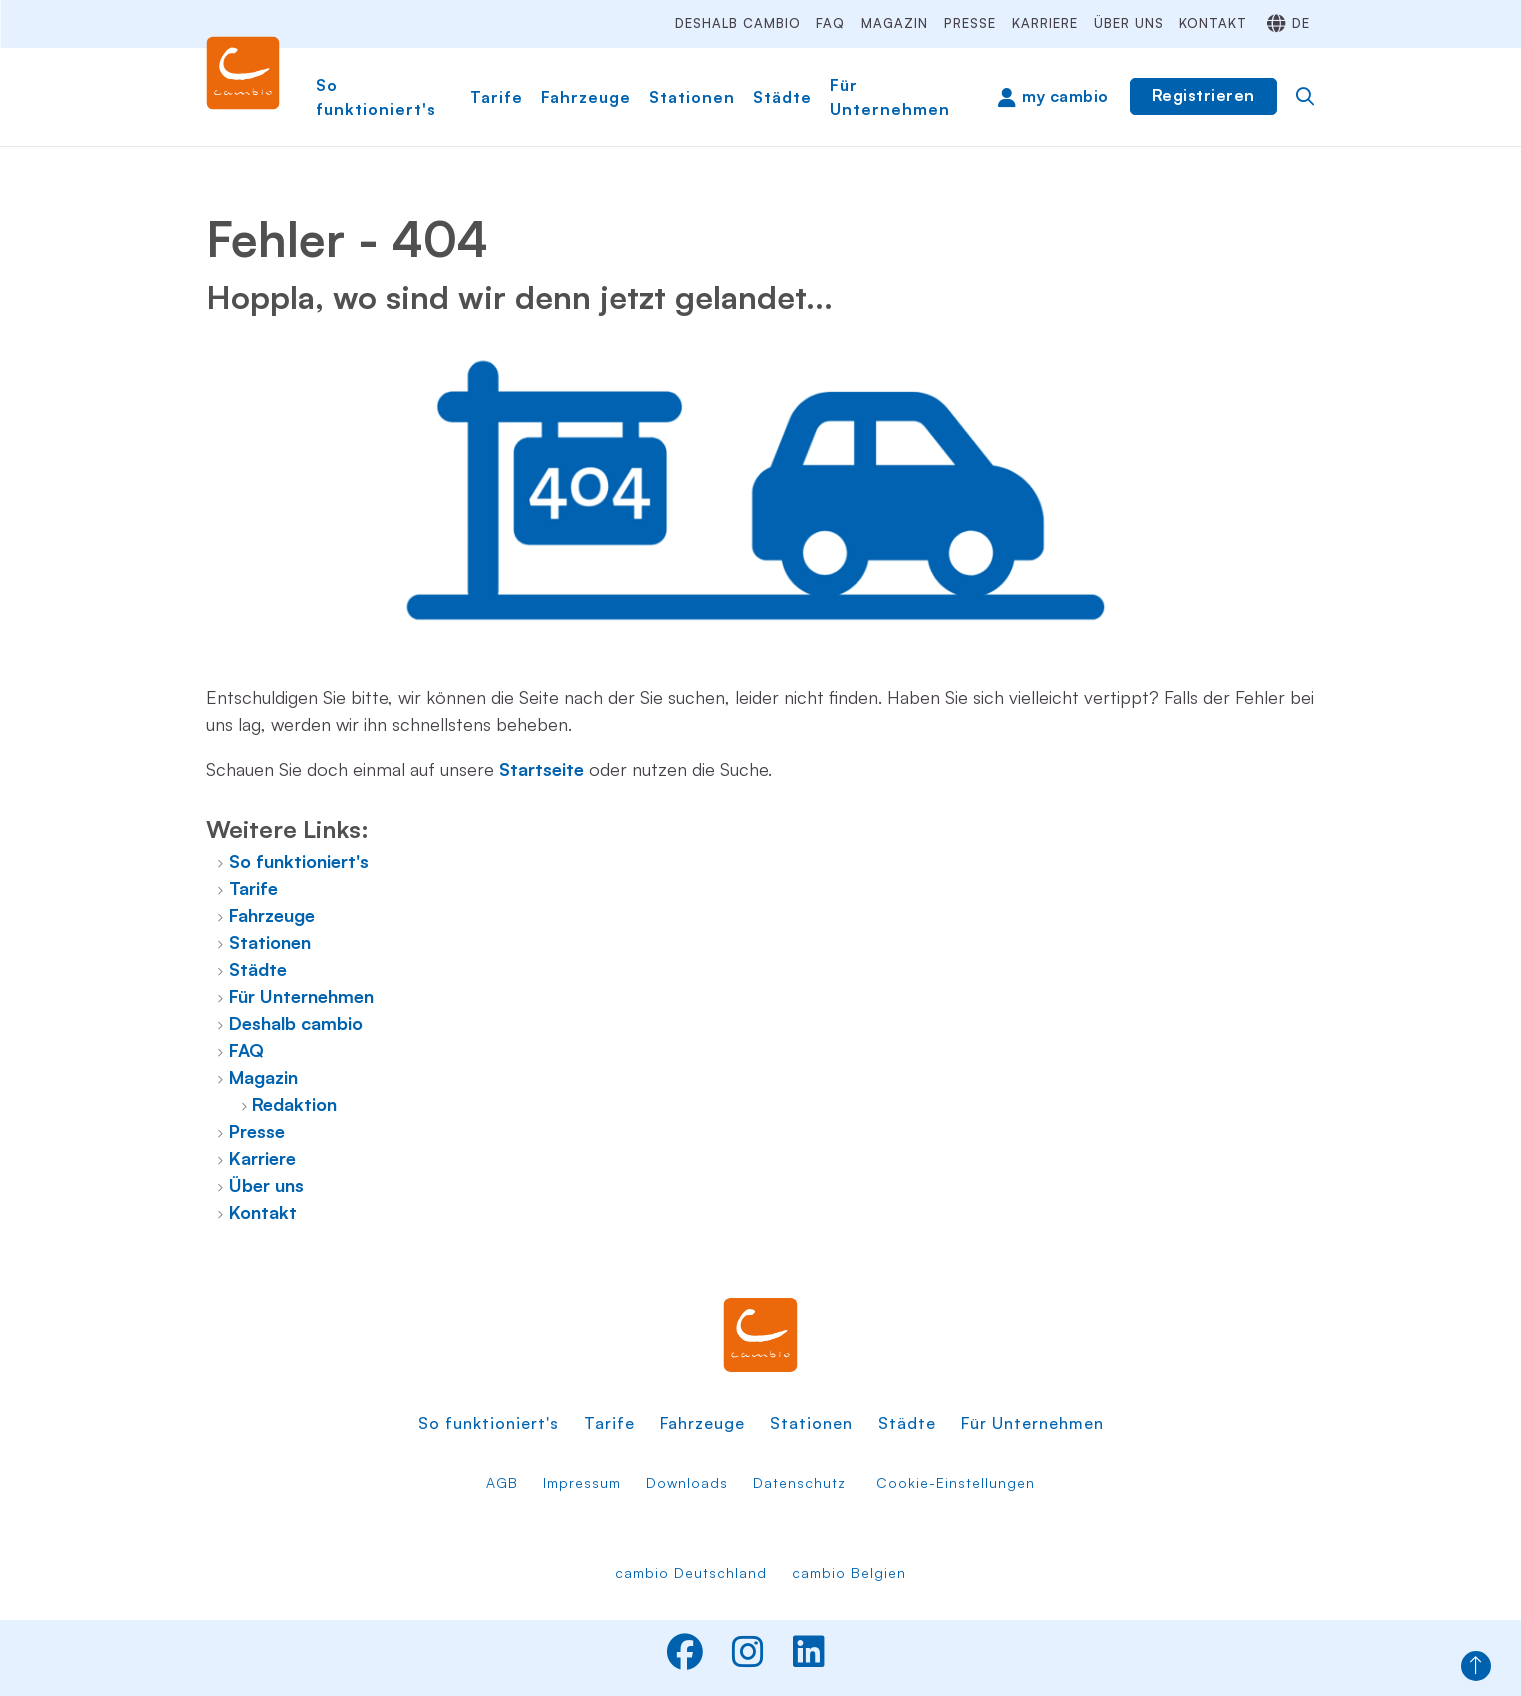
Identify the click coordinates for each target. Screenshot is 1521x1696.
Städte (782, 97)
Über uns (1129, 23)
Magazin (894, 23)
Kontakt (1213, 23)
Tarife (496, 97)
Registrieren (1203, 95)
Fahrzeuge (586, 97)
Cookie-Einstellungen (955, 1482)
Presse (970, 23)
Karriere (1045, 23)
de (1301, 23)
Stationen (692, 97)
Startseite (541, 769)
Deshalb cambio (738, 23)
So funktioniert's (376, 97)
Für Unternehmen (890, 97)
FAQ (830, 23)
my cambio (1065, 96)
